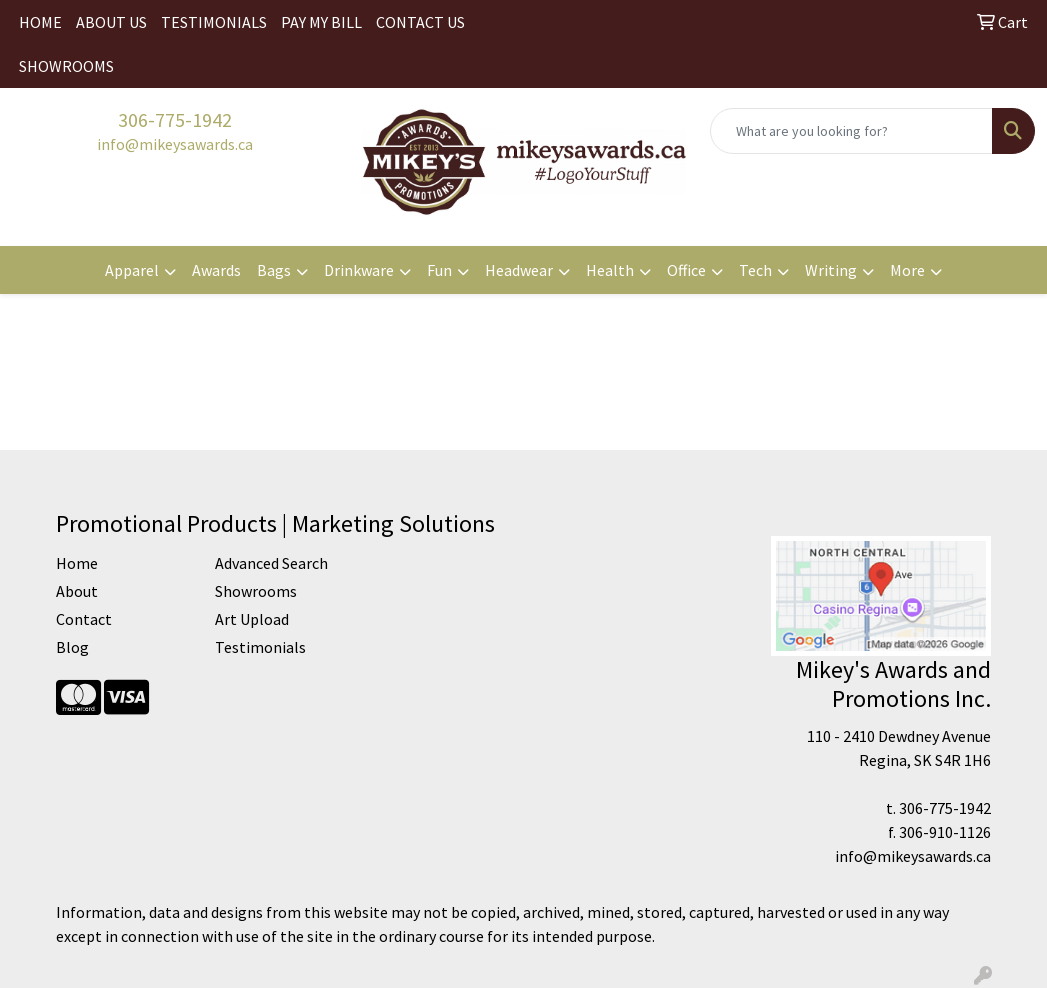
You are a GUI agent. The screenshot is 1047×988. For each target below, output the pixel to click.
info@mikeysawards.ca (175, 144)
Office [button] (686, 270)
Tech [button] (755, 270)
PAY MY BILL (321, 22)
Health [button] (610, 270)
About (77, 591)
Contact (84, 619)
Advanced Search (271, 563)
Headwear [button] (519, 270)
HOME (40, 22)
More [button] (907, 270)
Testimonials (260, 647)
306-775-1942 (175, 119)
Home (77, 563)
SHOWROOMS (66, 66)
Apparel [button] (132, 270)
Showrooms (256, 591)
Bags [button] (274, 270)
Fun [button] (439, 270)
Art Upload (252, 619)
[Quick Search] (851, 131)
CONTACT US (420, 22)
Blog (72, 647)
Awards (216, 270)
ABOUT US (111, 22)
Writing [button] (831, 270)
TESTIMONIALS (214, 22)
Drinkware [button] (359, 270)
